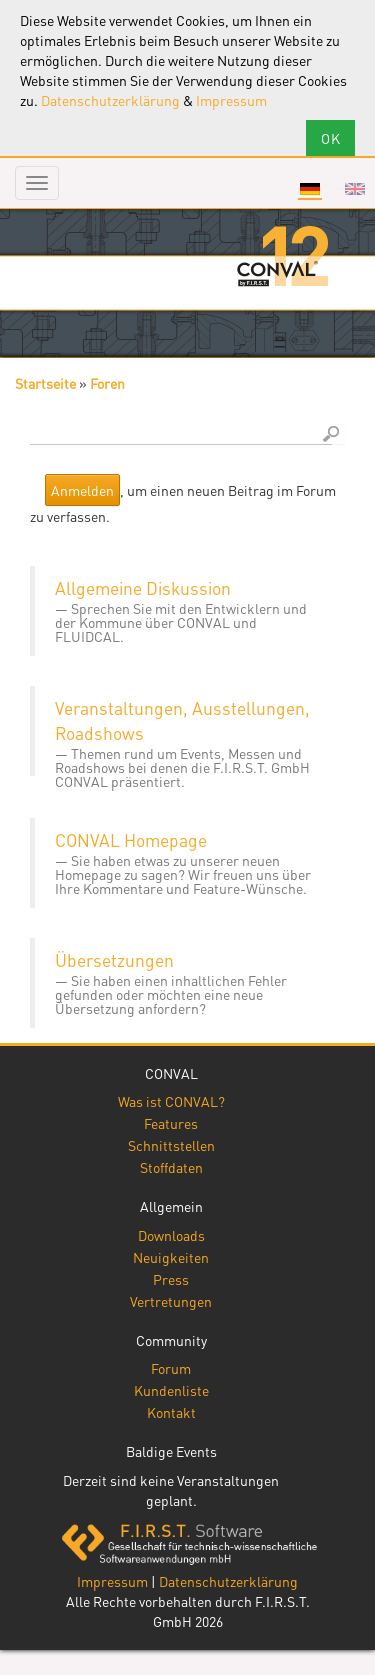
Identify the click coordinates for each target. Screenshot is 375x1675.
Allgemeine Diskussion (143, 588)
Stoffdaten (171, 1167)
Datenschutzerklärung (110, 100)
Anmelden (82, 490)
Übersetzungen (114, 960)
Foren (107, 383)
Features (171, 1123)
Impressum (231, 100)
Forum (171, 1368)
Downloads (171, 1235)
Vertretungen (171, 1301)
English (355, 189)
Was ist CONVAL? (171, 1101)
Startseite (45, 383)
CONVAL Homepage (131, 840)
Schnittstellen (171, 1145)
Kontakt (171, 1412)
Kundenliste (171, 1390)
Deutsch (310, 189)
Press (171, 1279)
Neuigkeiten (171, 1257)
